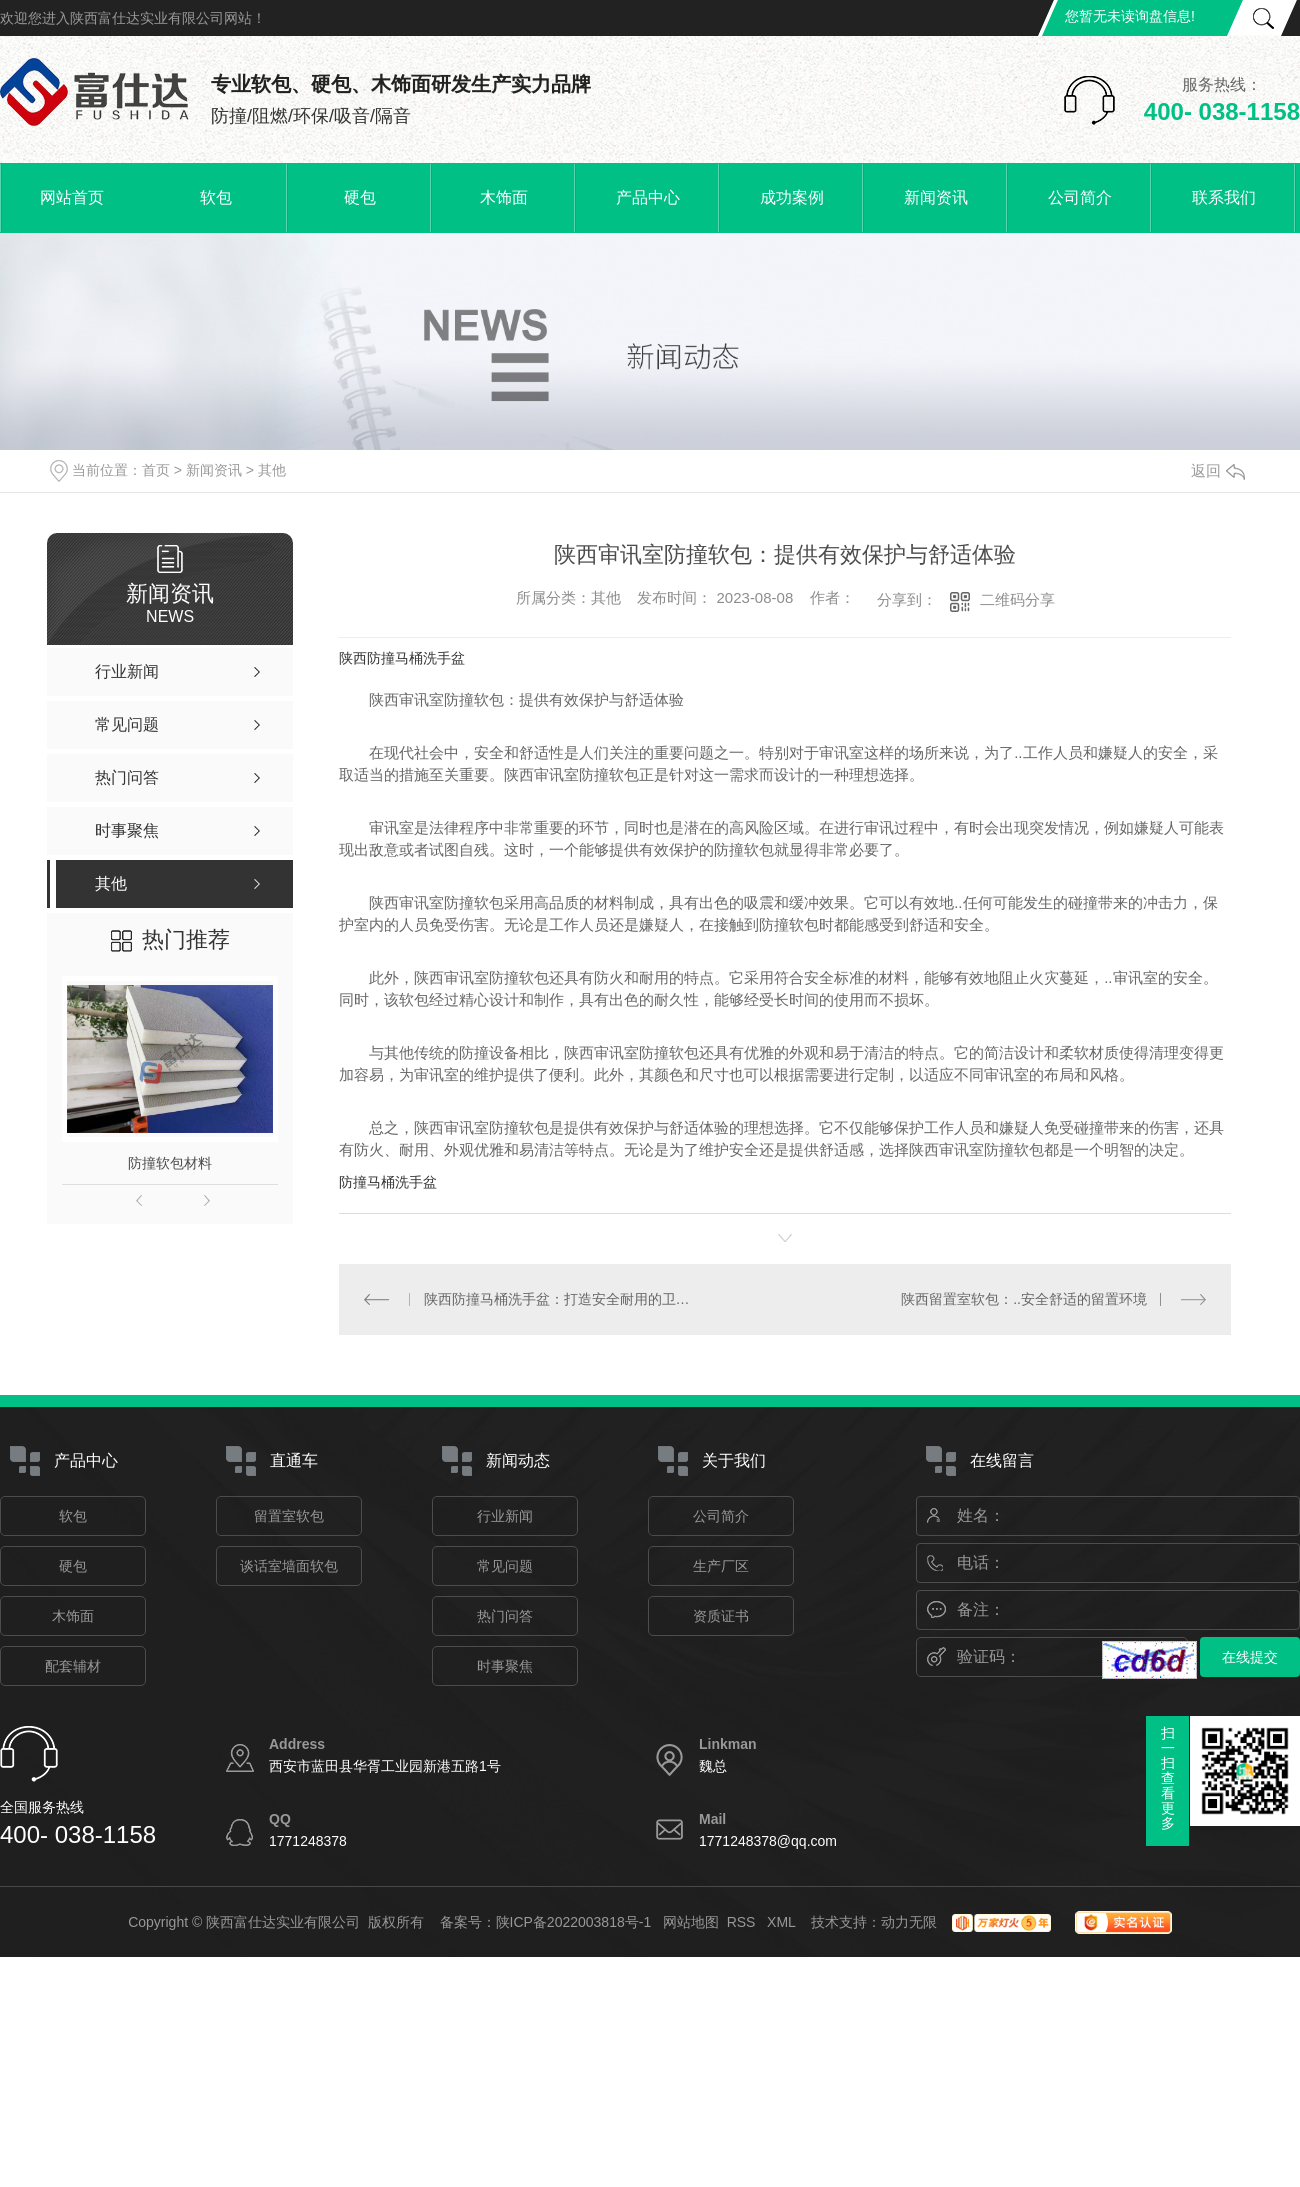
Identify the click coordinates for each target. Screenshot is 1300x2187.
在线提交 (1250, 1657)
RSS (743, 1922)
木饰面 (504, 197)
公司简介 (1080, 197)
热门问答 (505, 1616)
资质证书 (721, 1616)
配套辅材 (73, 1666)
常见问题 (505, 1566)
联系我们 (1224, 197)
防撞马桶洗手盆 (388, 1182)
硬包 (360, 197)
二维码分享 (1017, 599)
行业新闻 (505, 1516)
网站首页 (72, 197)
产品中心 (648, 197)
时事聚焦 (505, 1666)
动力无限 (909, 1922)
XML (783, 1922)
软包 (216, 197)
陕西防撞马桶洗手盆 (402, 658)
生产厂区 (721, 1566)
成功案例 (792, 197)
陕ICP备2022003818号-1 (574, 1922)
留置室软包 (289, 1516)
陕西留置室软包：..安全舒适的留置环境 (1024, 1299)
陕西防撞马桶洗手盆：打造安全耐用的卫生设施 (562, 1299)
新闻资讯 (936, 197)
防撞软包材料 (170, 1163)
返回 (1218, 470)
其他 (272, 470)
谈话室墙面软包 (289, 1566)
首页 (156, 470)
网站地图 (691, 1922)
